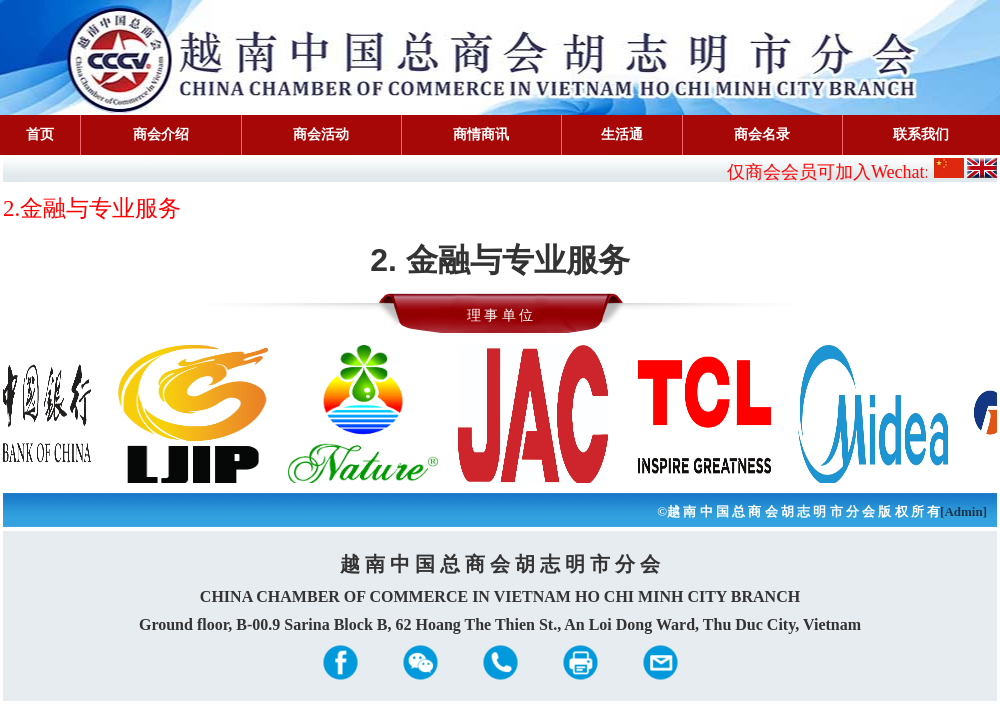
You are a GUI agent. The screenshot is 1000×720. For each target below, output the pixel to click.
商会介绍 (161, 134)
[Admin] (963, 511)
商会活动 (321, 134)
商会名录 (762, 134)
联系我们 (921, 134)
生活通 (622, 134)
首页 (40, 134)
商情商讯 (481, 134)
